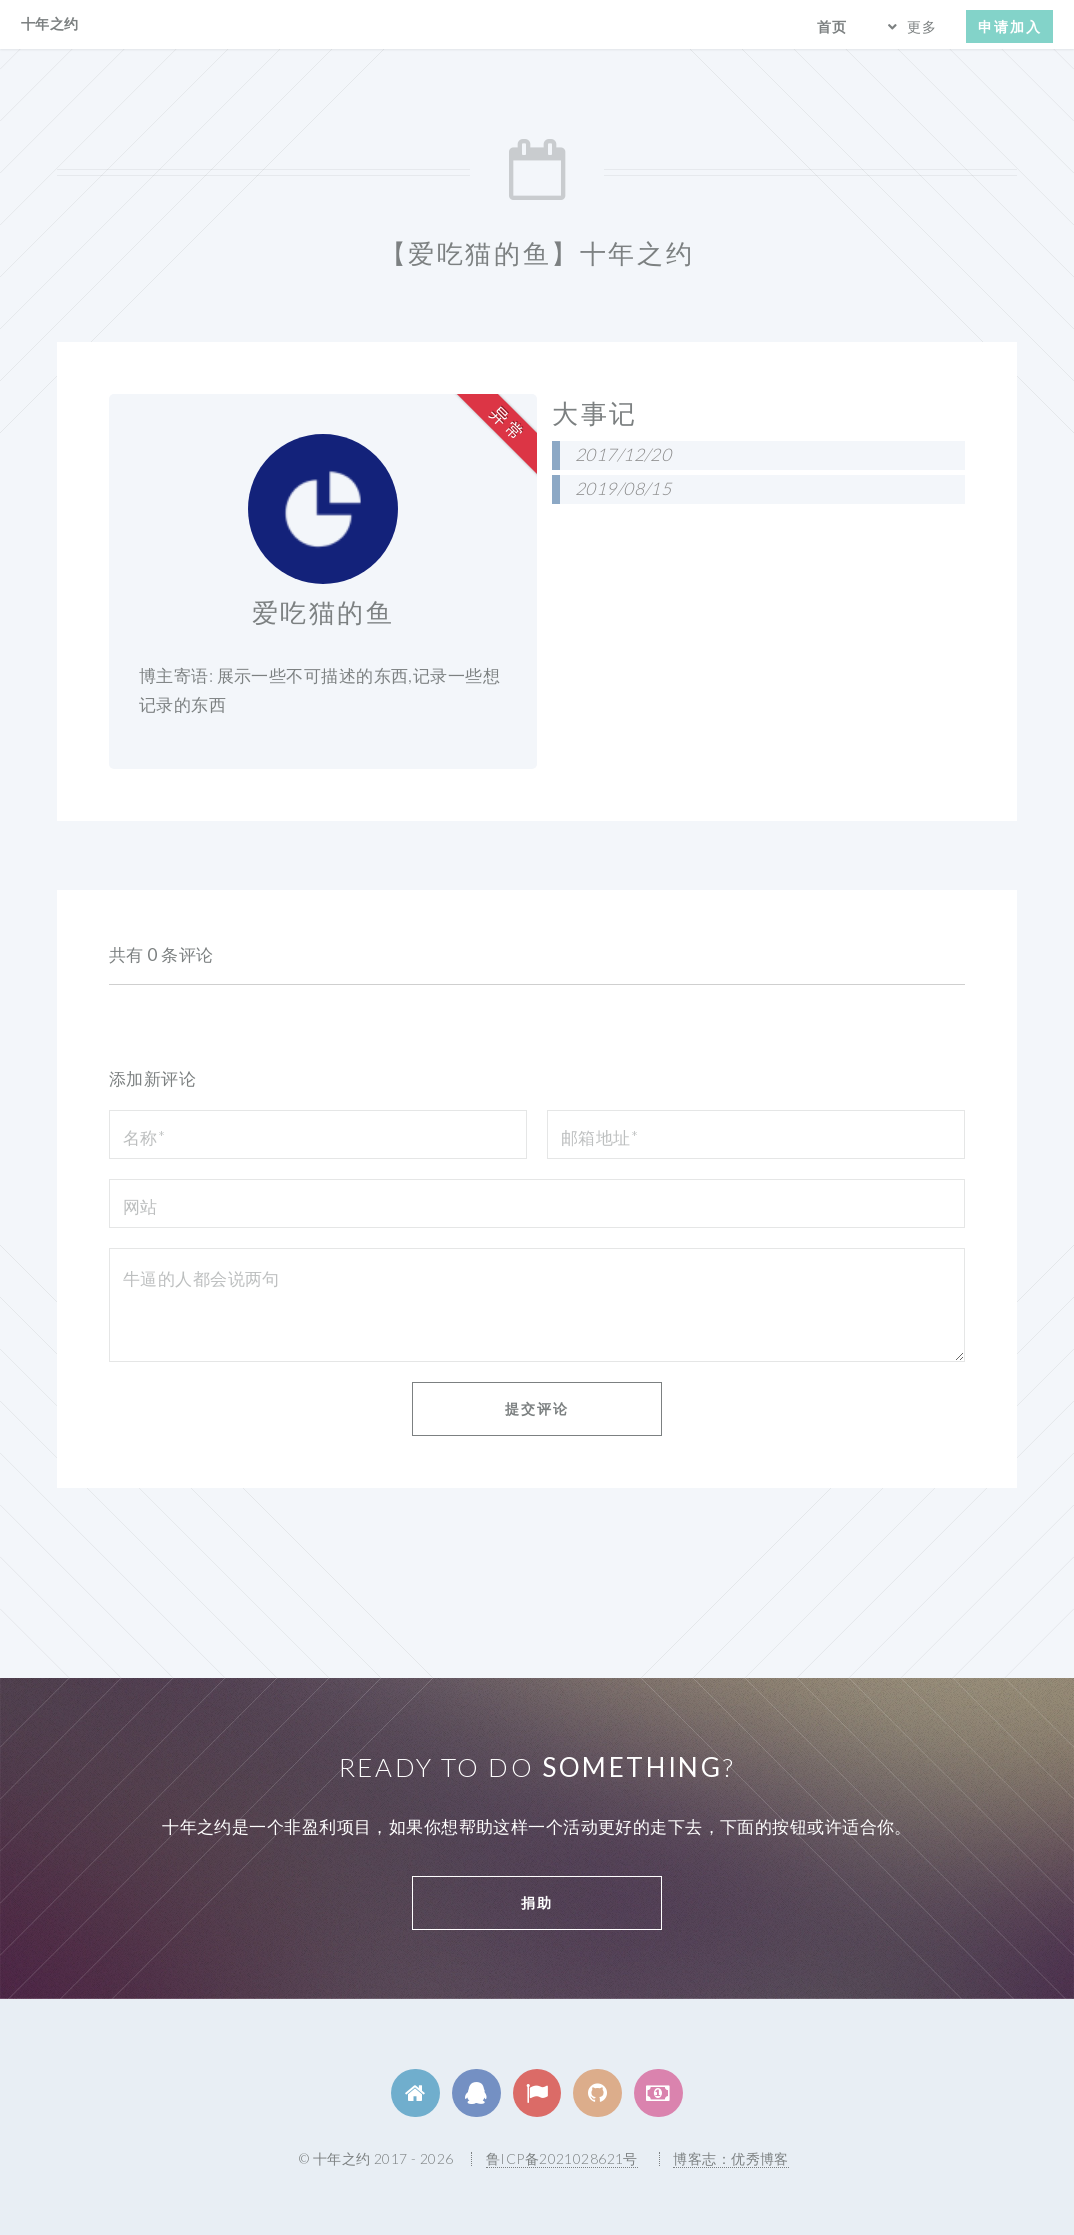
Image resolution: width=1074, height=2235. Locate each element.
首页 (832, 26)
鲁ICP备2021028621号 (562, 2158)
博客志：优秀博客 (730, 2158)
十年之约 (50, 23)
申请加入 (1010, 26)
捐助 (537, 1902)
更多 (922, 26)
